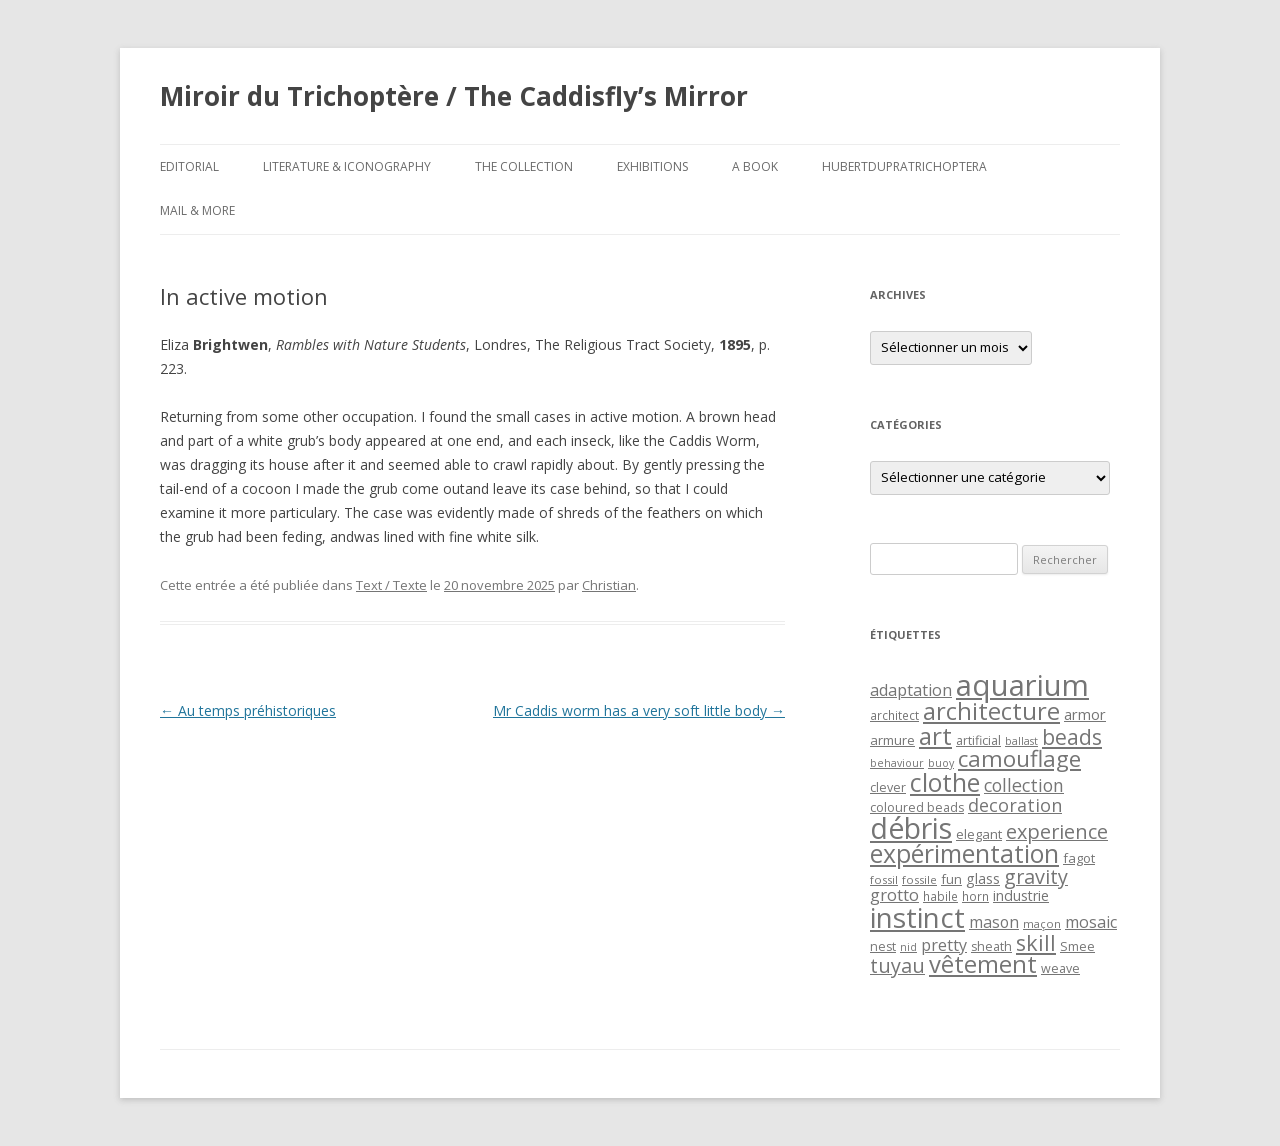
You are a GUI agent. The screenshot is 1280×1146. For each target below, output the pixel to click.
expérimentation (964, 853)
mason (994, 922)
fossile (919, 879)
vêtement (983, 964)
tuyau (897, 965)
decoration (1015, 805)
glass (983, 878)
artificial (978, 740)
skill (1036, 942)
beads (1072, 736)
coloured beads (917, 807)
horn (975, 896)
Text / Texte (391, 585)
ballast (1021, 741)
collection (1024, 785)
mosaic (1091, 922)
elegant (979, 834)
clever (888, 787)
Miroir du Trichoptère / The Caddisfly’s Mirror (454, 96)
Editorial (189, 166)
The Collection (524, 166)
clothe (945, 782)
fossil (884, 879)
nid (908, 947)
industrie (1021, 895)
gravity (1036, 876)
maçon (1042, 923)
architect (894, 715)
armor (1085, 714)
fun (951, 879)
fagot (1079, 858)
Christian (609, 585)
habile (940, 896)
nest (883, 946)
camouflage (1019, 758)
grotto (894, 894)
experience (1057, 831)
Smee (1077, 946)
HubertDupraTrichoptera (904, 166)
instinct (917, 917)
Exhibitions (652, 166)
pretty (944, 945)
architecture (991, 711)
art (935, 735)
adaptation (911, 690)
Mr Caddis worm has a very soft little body (639, 710)
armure (892, 740)
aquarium (1022, 685)
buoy (941, 763)
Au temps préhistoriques (248, 710)
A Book (755, 166)
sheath (991, 946)
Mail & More (197, 210)
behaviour (897, 763)
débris (911, 828)
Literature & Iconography (347, 166)
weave (1060, 968)
